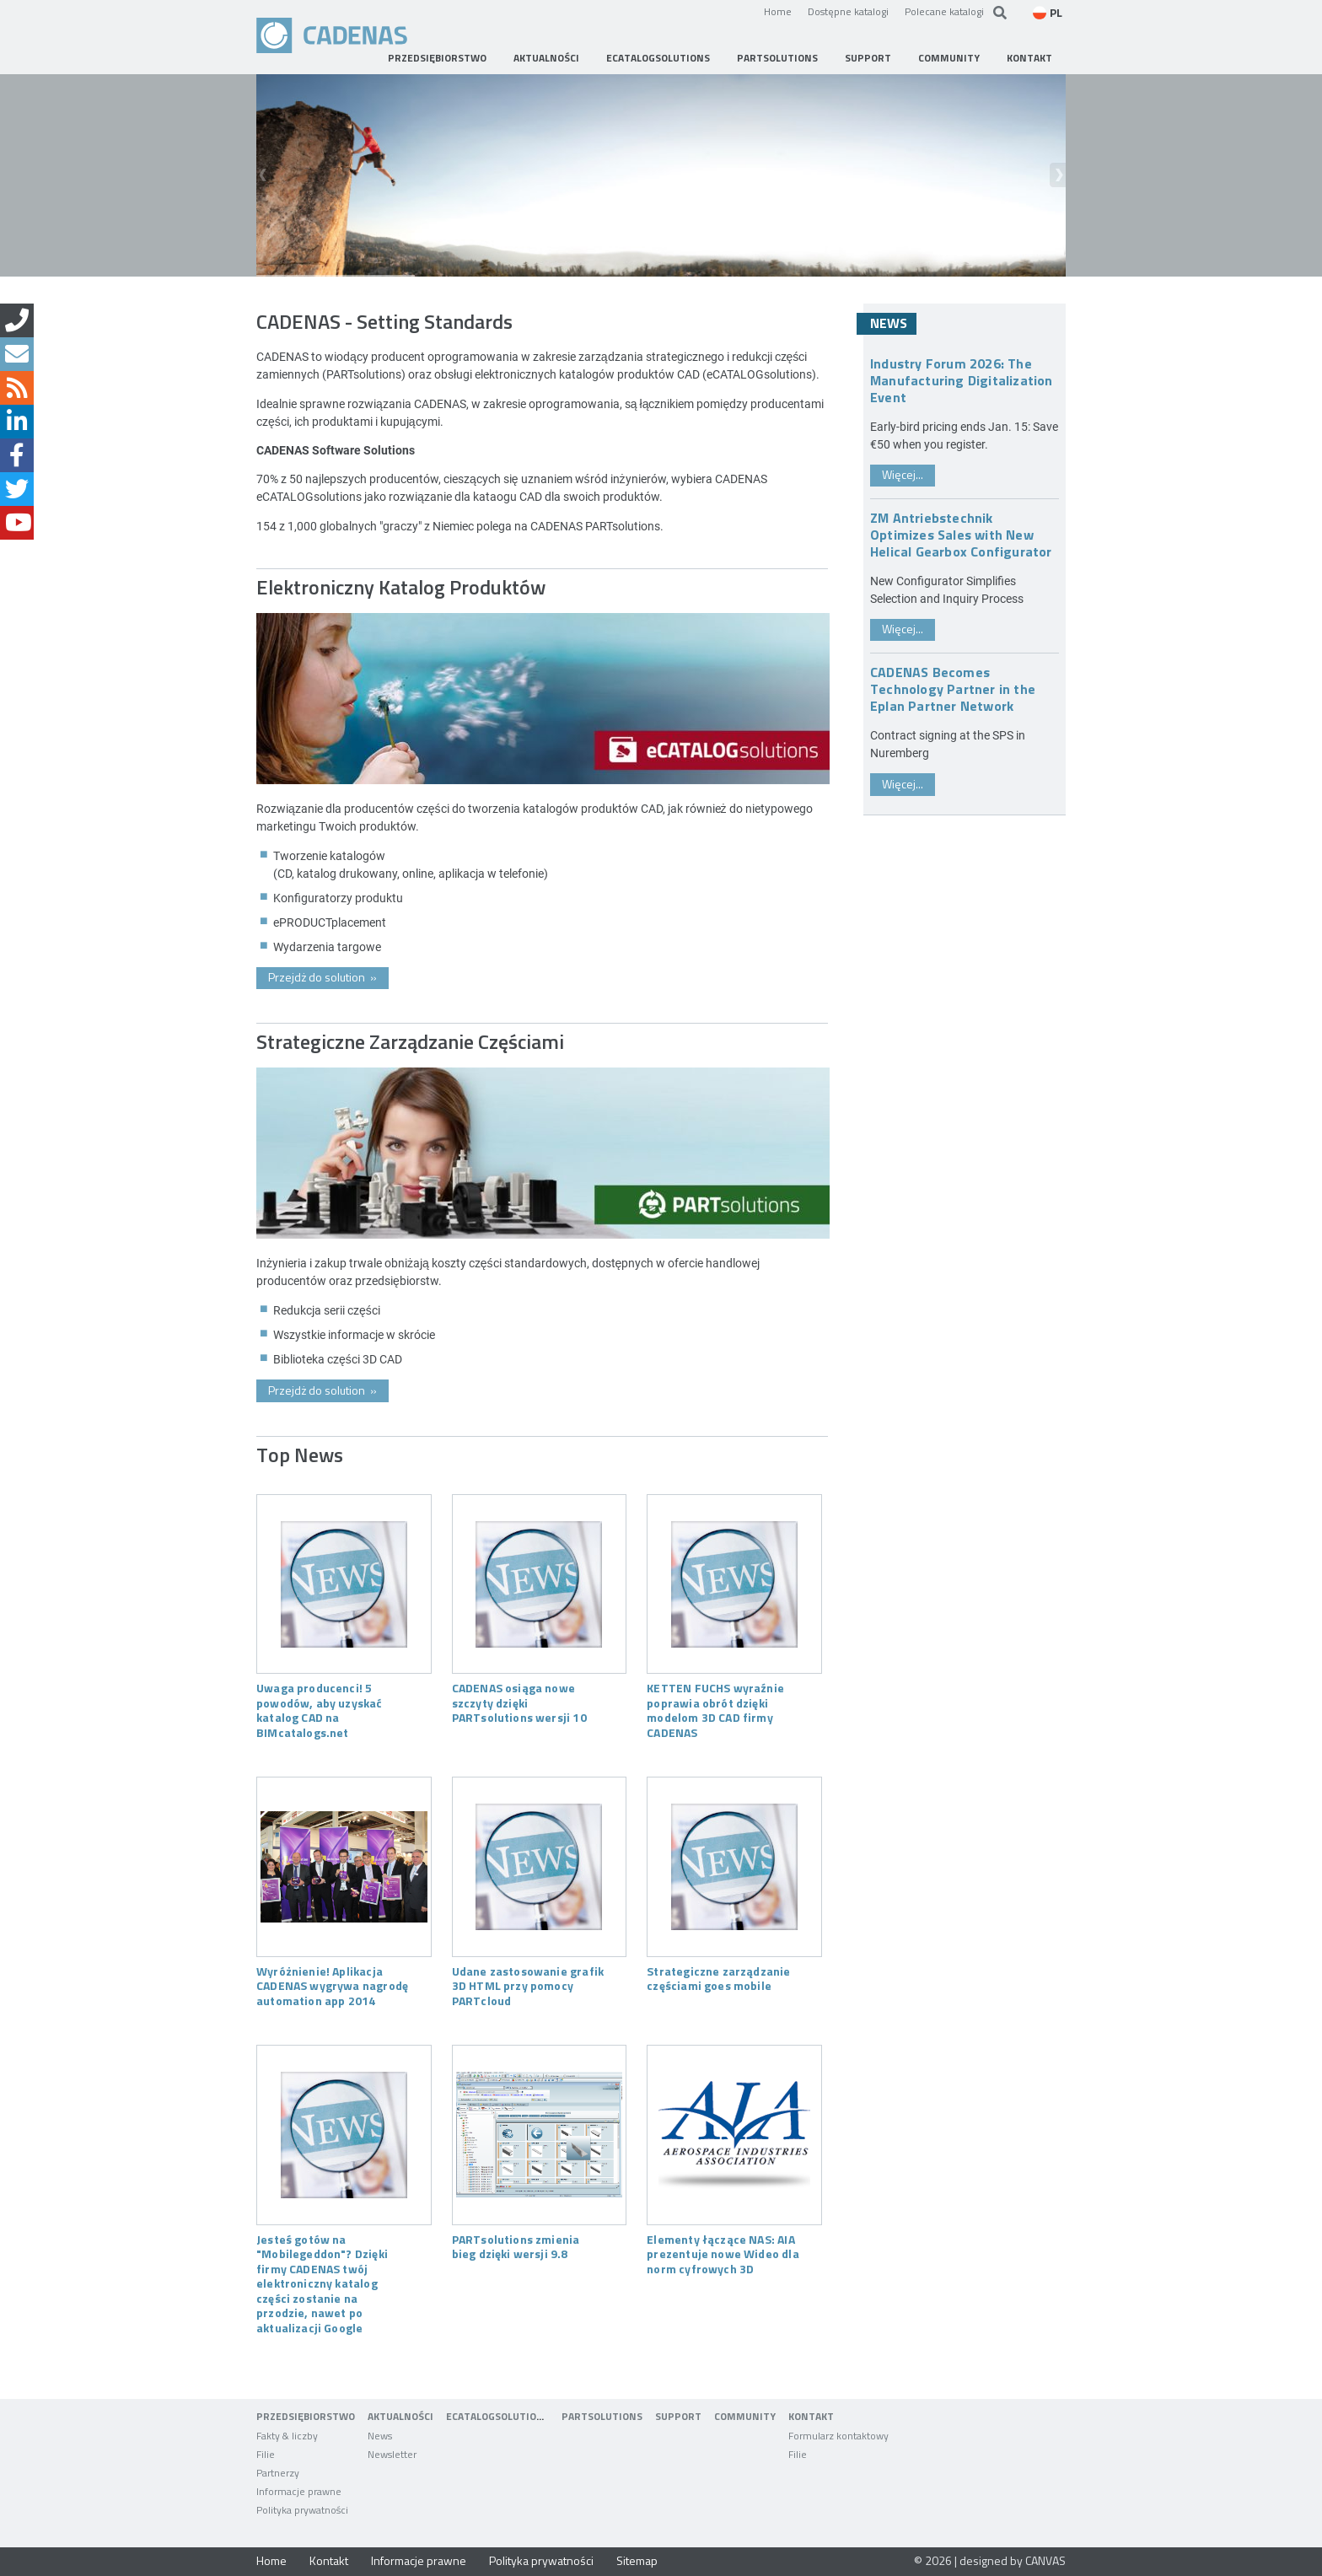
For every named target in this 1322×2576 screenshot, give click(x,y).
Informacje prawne (418, 2560)
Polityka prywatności (541, 2560)
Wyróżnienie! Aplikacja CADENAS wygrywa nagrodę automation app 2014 (332, 1985)
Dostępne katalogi (848, 11)
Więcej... (902, 474)
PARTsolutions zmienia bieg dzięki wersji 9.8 (516, 2246)
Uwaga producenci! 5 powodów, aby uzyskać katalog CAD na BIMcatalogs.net (319, 1709)
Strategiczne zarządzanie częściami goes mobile (718, 1978)
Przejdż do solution (322, 977)
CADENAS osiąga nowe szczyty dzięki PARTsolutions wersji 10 (519, 1702)
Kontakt (328, 2560)
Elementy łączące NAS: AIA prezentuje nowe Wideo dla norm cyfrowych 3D (722, 2253)
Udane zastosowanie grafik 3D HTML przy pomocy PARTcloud (528, 1985)
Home (778, 11)
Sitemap (637, 2560)
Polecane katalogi (944, 11)
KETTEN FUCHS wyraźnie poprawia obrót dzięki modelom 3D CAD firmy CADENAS (715, 1709)
